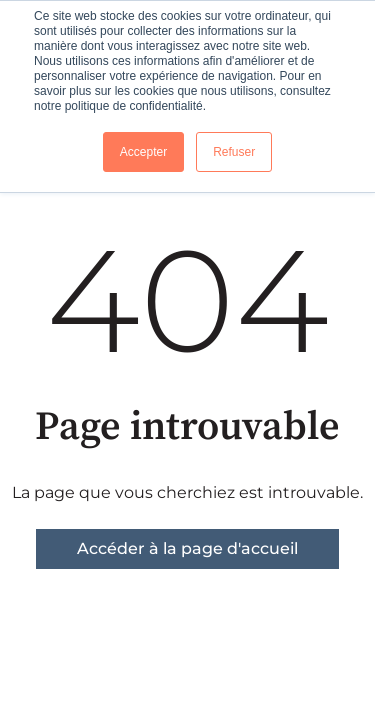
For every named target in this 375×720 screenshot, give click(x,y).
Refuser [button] (234, 152)
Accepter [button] (143, 152)
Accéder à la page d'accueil (187, 548)
